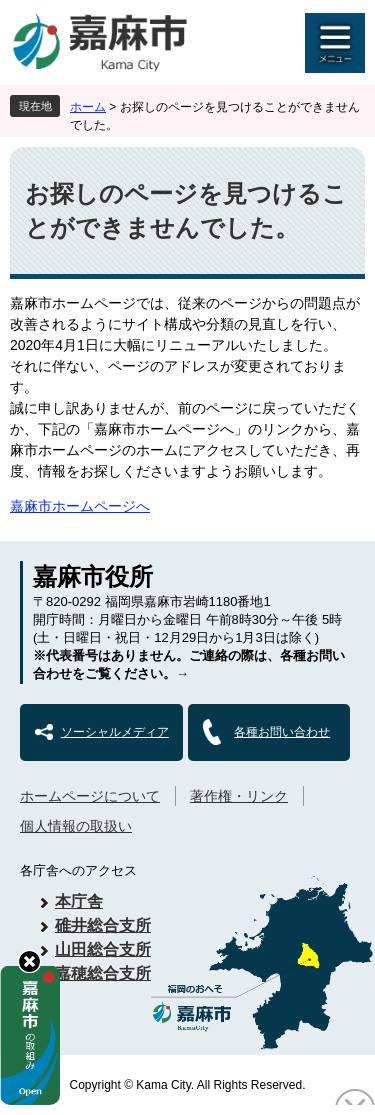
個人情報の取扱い (76, 826)
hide (29, 961)
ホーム (88, 107)
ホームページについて (90, 796)
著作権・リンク (239, 796)
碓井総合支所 (103, 925)
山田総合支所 (103, 949)
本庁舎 (79, 901)
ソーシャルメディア (115, 732)
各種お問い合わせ (282, 732)
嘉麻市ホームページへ (80, 506)
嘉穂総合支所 (103, 973)
